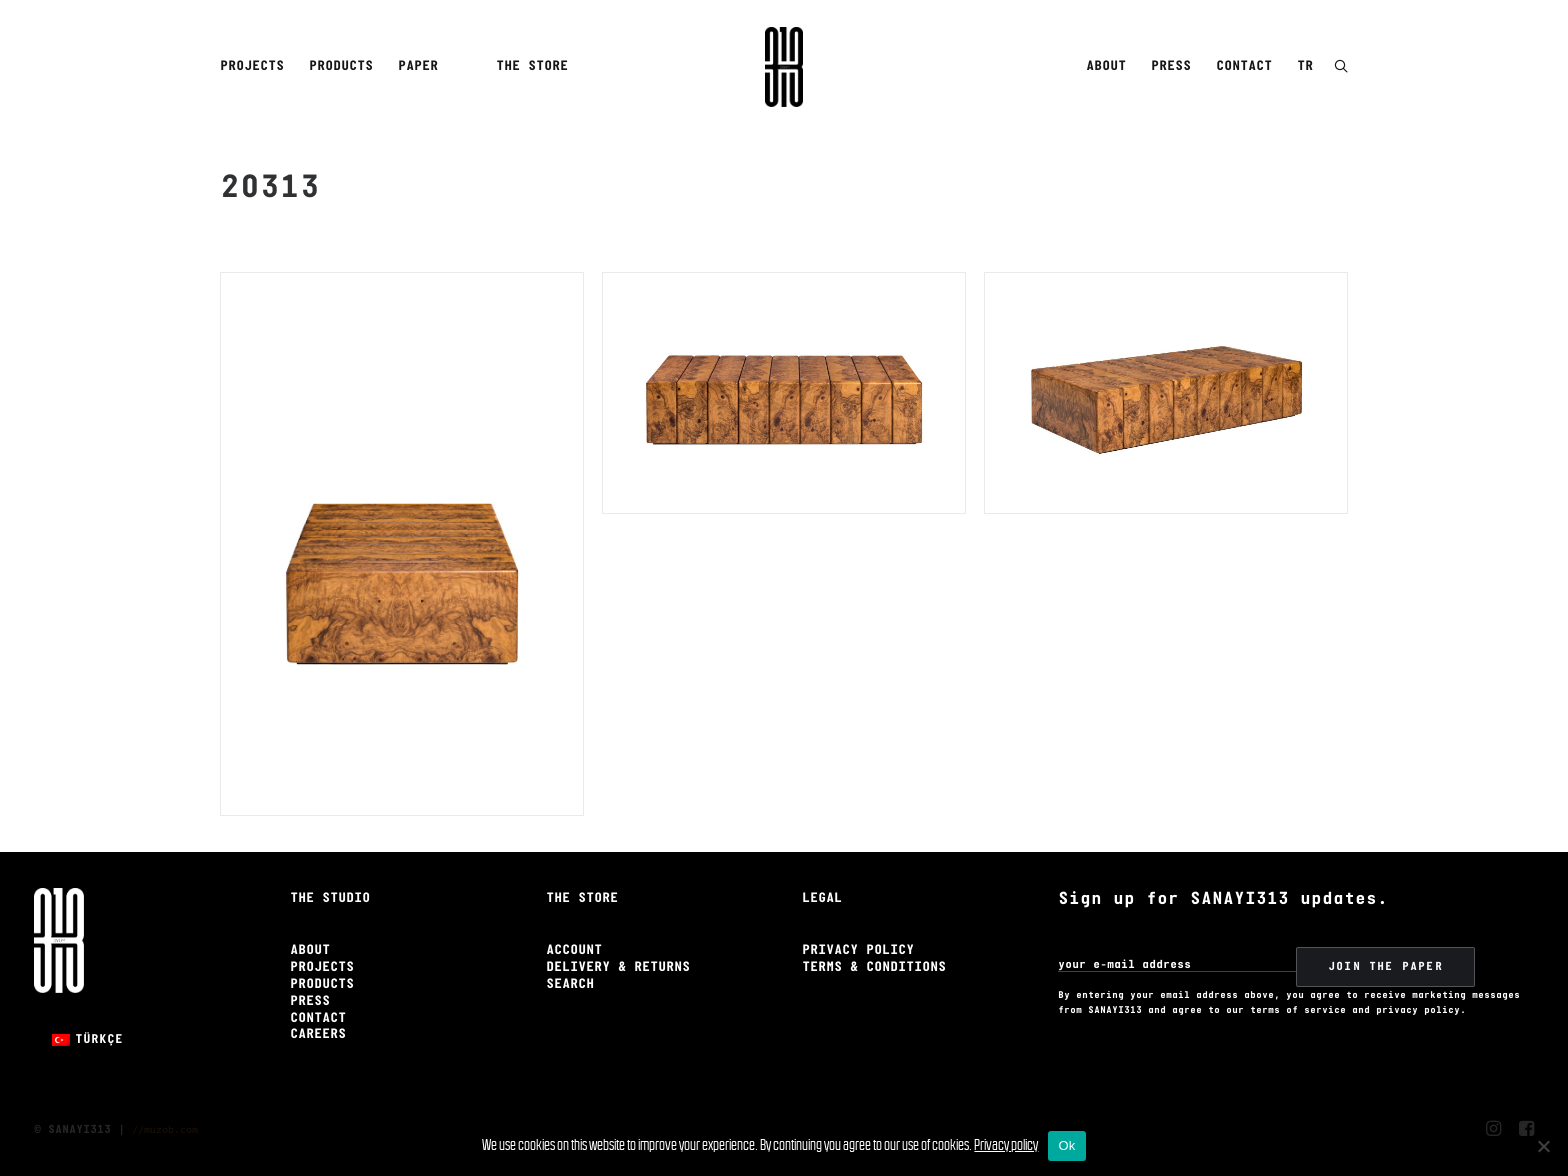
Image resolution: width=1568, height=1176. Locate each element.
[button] (1341, 67)
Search (570, 984)
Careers (318, 1034)
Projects (252, 66)
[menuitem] (255, 67)
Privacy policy (1006, 1144)
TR (1305, 66)
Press (1171, 66)
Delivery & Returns (618, 967)
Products (341, 66)
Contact (1244, 66)
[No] (1543, 1146)
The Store (532, 66)
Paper (418, 66)
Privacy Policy (858, 950)
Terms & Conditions (874, 967)
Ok (1066, 1145)
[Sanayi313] (784, 67)
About (1106, 66)
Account (574, 950)
